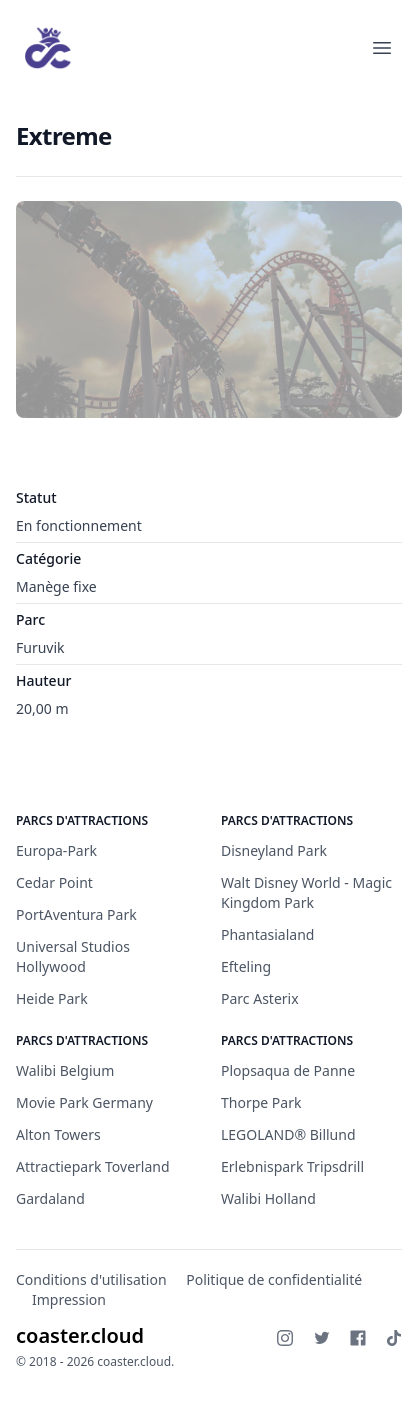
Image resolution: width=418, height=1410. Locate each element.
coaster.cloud (80, 1335)
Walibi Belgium (65, 1070)
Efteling (246, 966)
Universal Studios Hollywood (73, 956)
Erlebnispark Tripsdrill (292, 1166)
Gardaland (50, 1198)
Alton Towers (58, 1134)
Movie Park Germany (84, 1102)
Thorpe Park (261, 1102)
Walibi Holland (268, 1198)
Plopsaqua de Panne (288, 1070)
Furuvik (40, 647)
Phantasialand (267, 934)
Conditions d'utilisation (91, 1279)
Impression (69, 1299)
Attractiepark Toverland (93, 1166)
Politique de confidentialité (274, 1279)
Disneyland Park (274, 850)
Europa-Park (56, 850)
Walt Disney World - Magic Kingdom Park (306, 892)
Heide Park (52, 998)
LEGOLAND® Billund (288, 1134)
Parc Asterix (260, 998)
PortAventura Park (76, 914)
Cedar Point (54, 882)
